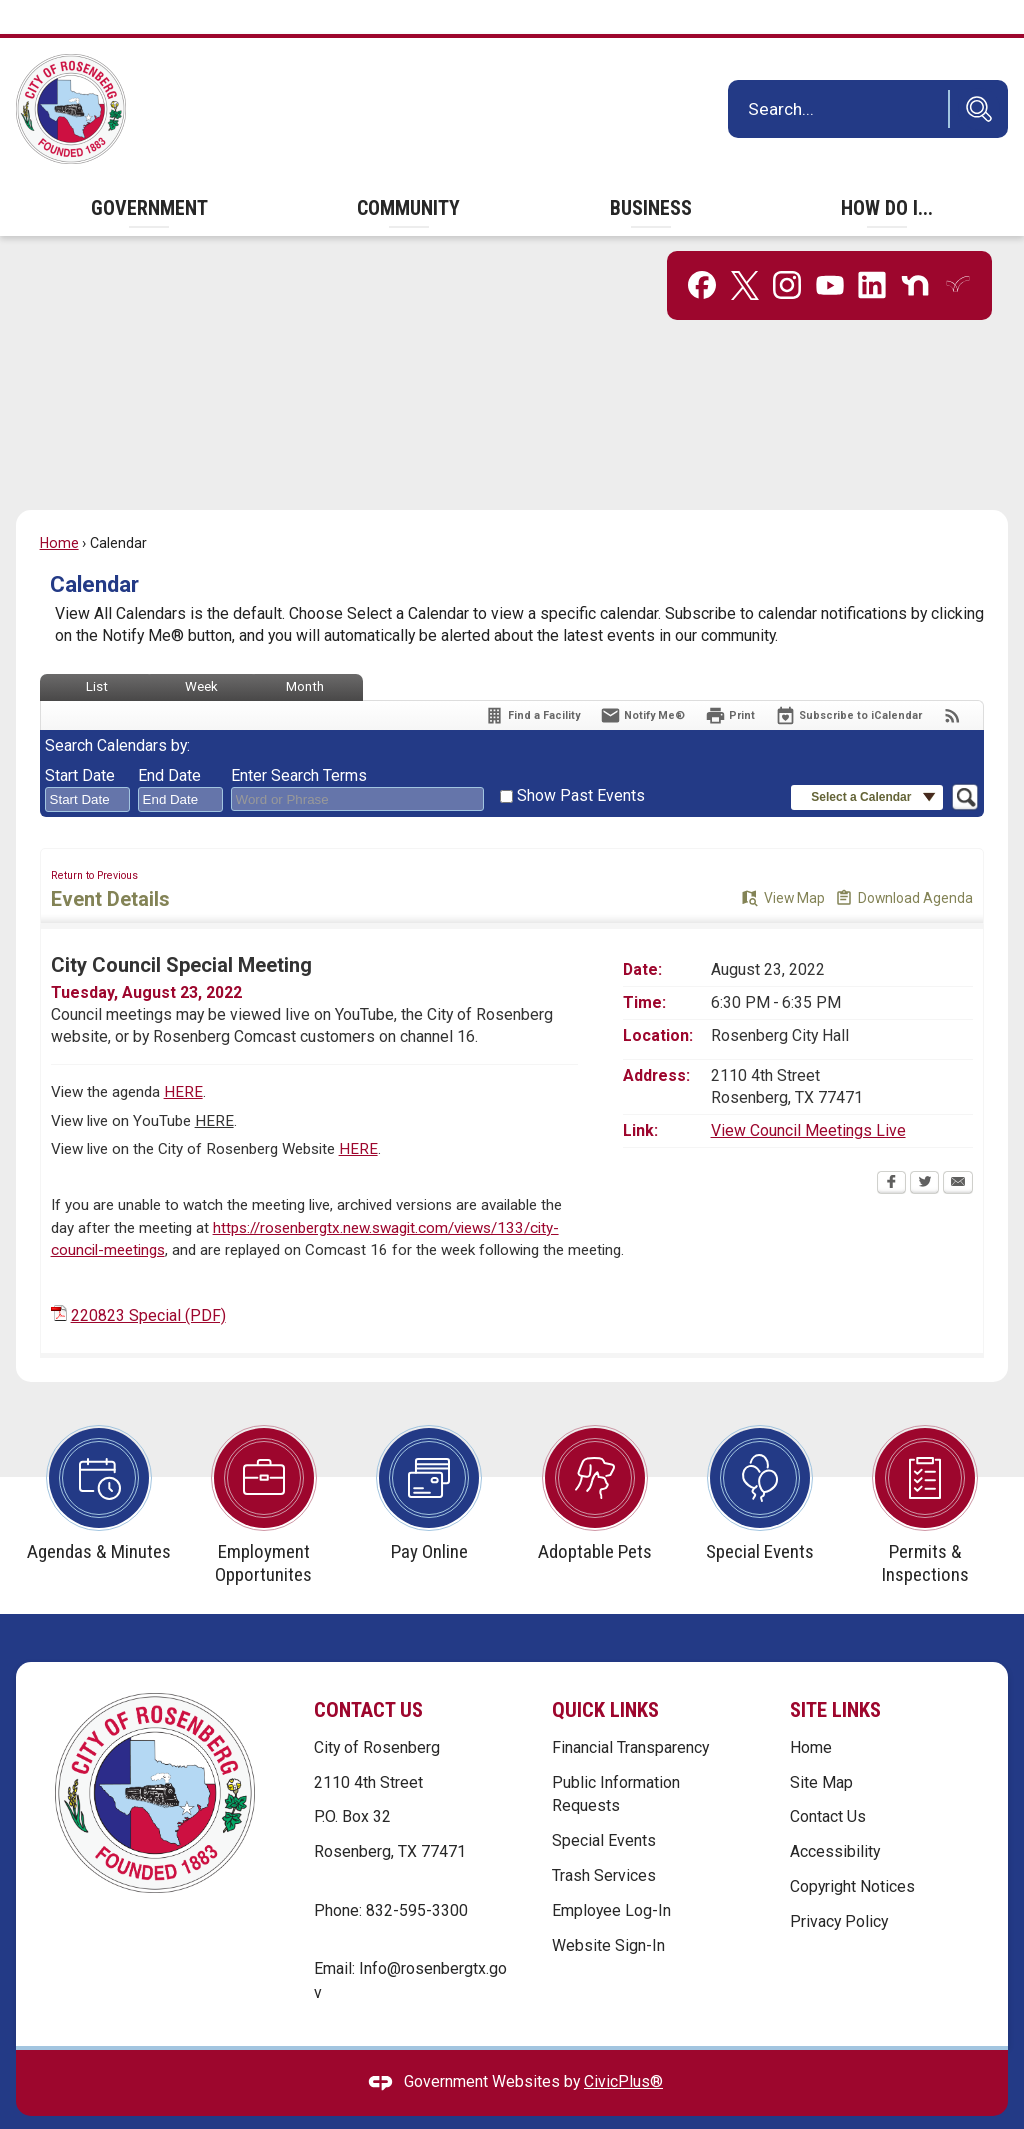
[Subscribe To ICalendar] (848, 681)
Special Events (604, 1806)
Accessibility (835, 1817)
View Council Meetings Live (808, 1096)
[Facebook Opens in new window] (891, 1150)
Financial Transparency (630, 1713)
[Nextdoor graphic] (915, 251)
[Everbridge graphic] (958, 249)
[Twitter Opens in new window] (924, 1150)
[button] (974, 75)
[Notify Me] (642, 681)
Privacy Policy (839, 1887)
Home (59, 509)
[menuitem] (149, 174)
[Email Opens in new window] (958, 1150)
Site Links (835, 1676)
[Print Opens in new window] (730, 681)
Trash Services (604, 1841)
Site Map (821, 1748)
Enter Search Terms (299, 741)
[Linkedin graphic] (872, 251)
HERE (183, 1058)
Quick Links (605, 1676)
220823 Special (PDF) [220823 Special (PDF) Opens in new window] (148, 1281)
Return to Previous (94, 841)
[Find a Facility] (532, 681)
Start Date (80, 741)
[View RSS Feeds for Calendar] (952, 681)
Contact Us (828, 1782)
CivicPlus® (623, 2047)
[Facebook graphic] (702, 251)
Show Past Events (581, 761)
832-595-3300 (417, 1876)
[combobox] (87, 766)
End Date (169, 741)
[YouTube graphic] (830, 251)
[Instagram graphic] (787, 251)
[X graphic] (745, 251)
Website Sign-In (608, 1911)
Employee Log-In (611, 1876)
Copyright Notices (852, 1852)
